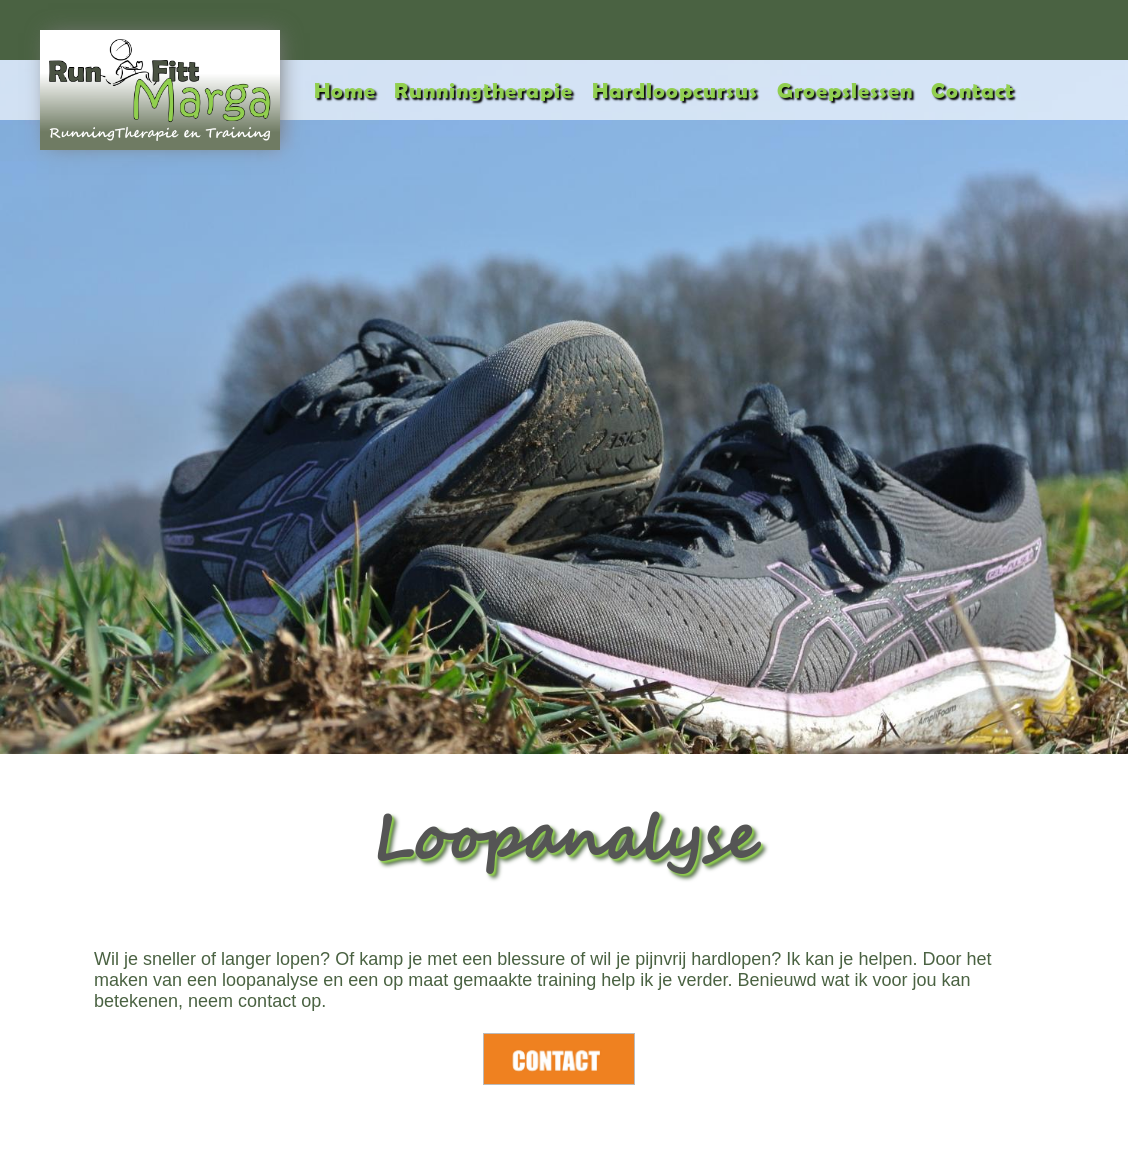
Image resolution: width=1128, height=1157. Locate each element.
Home (345, 89)
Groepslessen (845, 89)
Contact (972, 89)
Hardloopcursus (675, 89)
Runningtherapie (483, 89)
